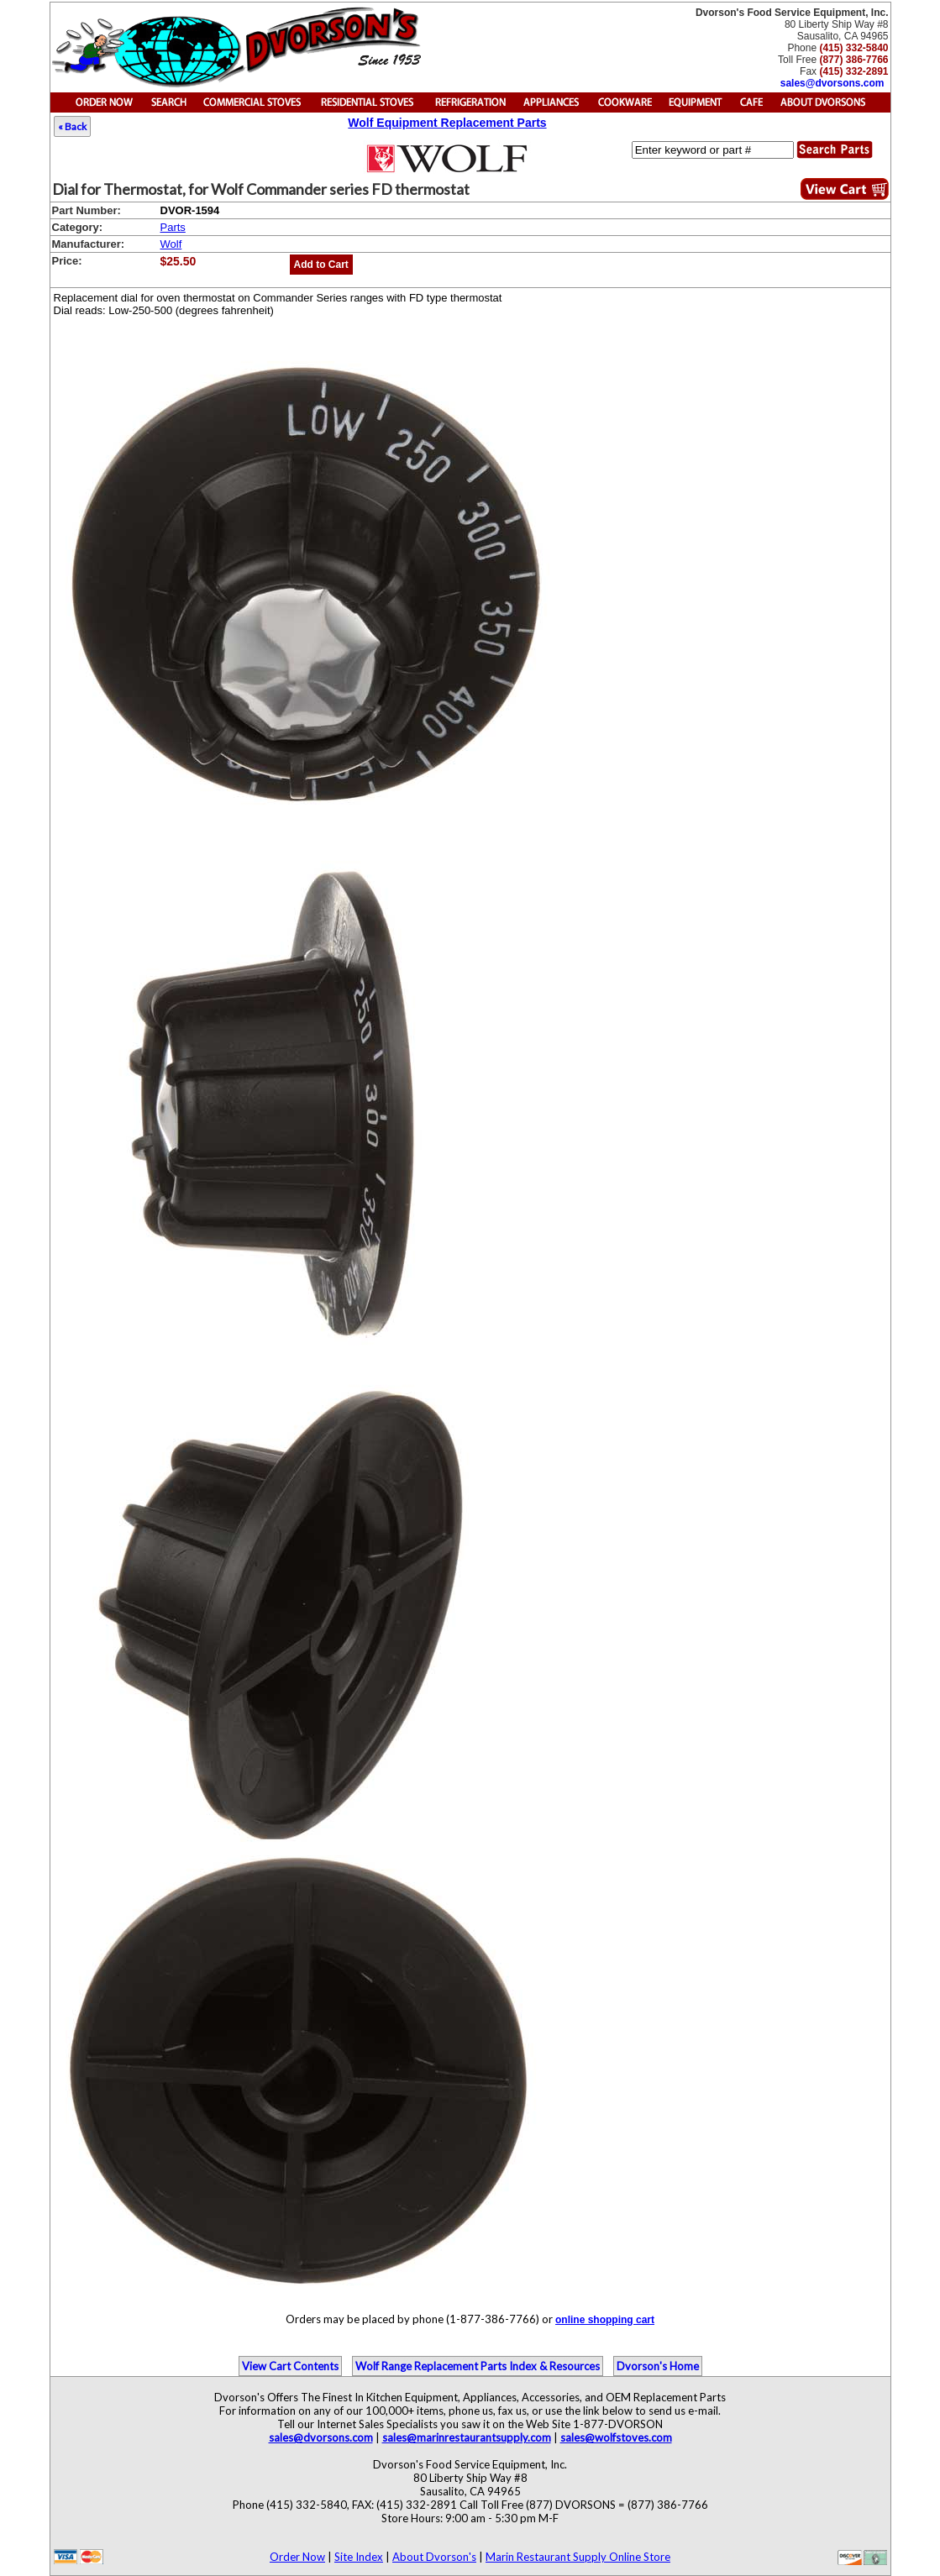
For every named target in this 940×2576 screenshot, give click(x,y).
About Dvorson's (434, 2556)
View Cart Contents (290, 2366)
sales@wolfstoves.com (616, 2437)
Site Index (358, 2556)
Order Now (297, 2556)
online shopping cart (604, 2320)
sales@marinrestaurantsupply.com (466, 2437)
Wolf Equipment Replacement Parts (447, 122)
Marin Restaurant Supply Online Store (578, 2556)
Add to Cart (321, 264)
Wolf (171, 244)
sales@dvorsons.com (832, 83)
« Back (72, 126)
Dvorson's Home (658, 2366)
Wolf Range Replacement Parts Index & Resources (477, 2366)
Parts (173, 227)
